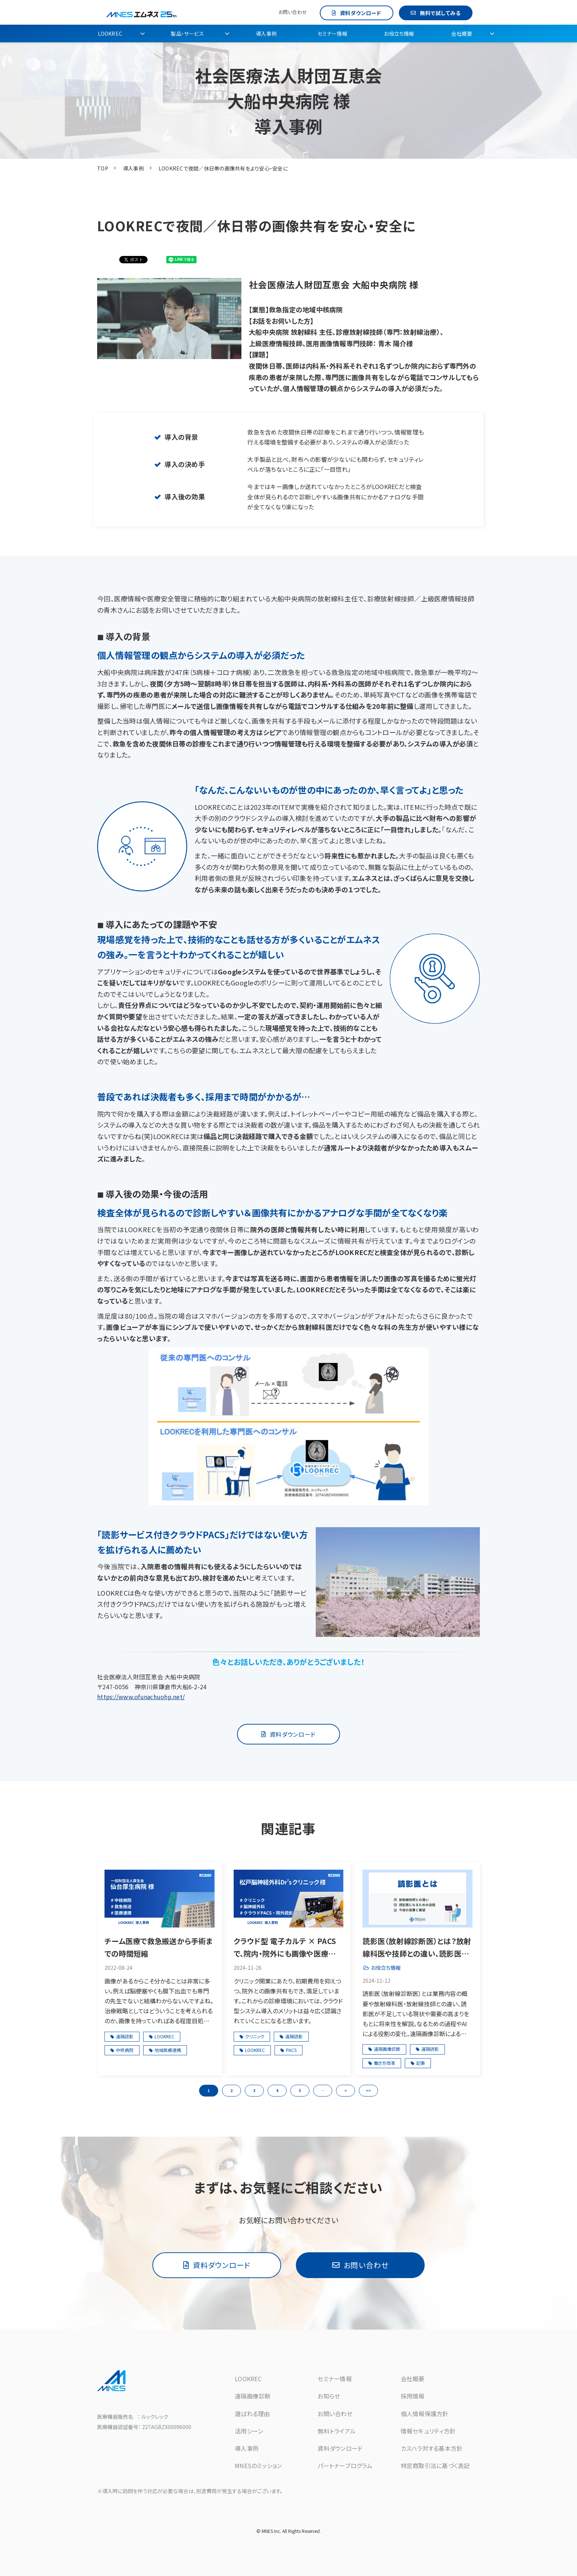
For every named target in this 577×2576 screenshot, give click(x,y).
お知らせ (329, 2396)
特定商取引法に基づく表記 (435, 2465)
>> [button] (368, 2090)
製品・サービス (187, 33)
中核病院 (125, 2050)
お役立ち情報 (399, 33)
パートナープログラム (345, 2465)
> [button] (345, 2090)
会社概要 (461, 33)
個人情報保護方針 (425, 2413)
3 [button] (254, 2090)
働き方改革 (384, 2063)
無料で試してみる (440, 13)
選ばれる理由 (252, 2413)
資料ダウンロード (360, 13)
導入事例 (266, 33)
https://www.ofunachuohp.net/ (141, 1696)
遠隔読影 (125, 2036)
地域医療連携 (168, 2050)
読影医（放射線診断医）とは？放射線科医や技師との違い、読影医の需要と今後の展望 (416, 1948)
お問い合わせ (293, 11)
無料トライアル (337, 2430)
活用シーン (249, 2430)
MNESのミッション (258, 2465)
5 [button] (300, 2090)
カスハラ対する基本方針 (432, 2448)
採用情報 (413, 2396)
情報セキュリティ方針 (428, 2430)
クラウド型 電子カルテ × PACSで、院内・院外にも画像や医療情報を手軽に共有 (288, 1948)
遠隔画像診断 (387, 2049)
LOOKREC (110, 33)
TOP (102, 168)
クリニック (254, 2036)
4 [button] (277, 2090)
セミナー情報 (332, 33)
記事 (420, 2063)
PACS (291, 2050)
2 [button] (231, 2090)
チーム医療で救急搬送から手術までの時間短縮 (159, 1947)
